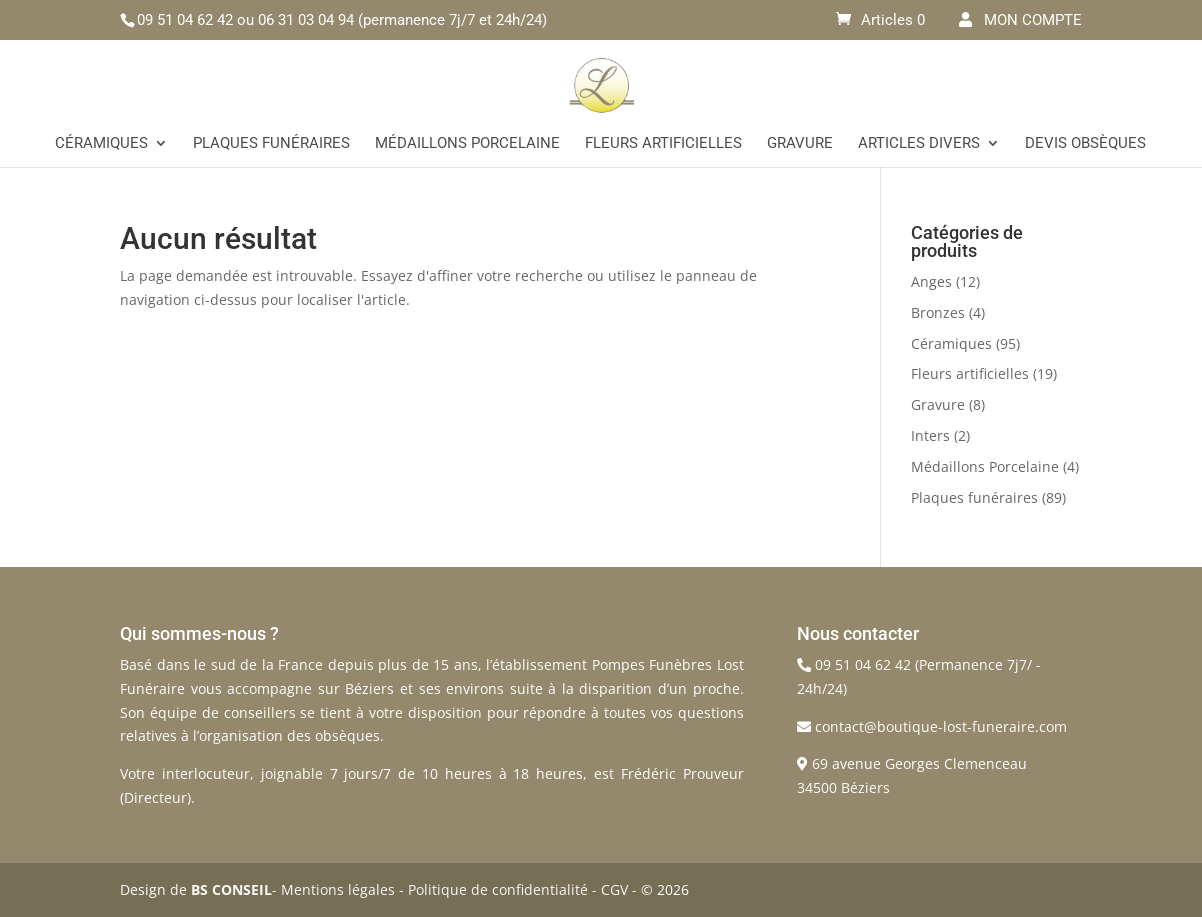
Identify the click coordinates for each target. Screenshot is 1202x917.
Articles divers (919, 144)
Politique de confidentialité (498, 889)
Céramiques (101, 144)
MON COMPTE (1020, 20)
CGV (614, 889)
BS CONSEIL (231, 889)
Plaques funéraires (271, 144)
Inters (930, 435)
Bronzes (938, 312)
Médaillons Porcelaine (467, 144)
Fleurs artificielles (663, 144)
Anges (931, 281)
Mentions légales (338, 889)
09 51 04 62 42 (185, 20)
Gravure (800, 144)
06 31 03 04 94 (306, 20)
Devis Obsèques (1085, 144)
